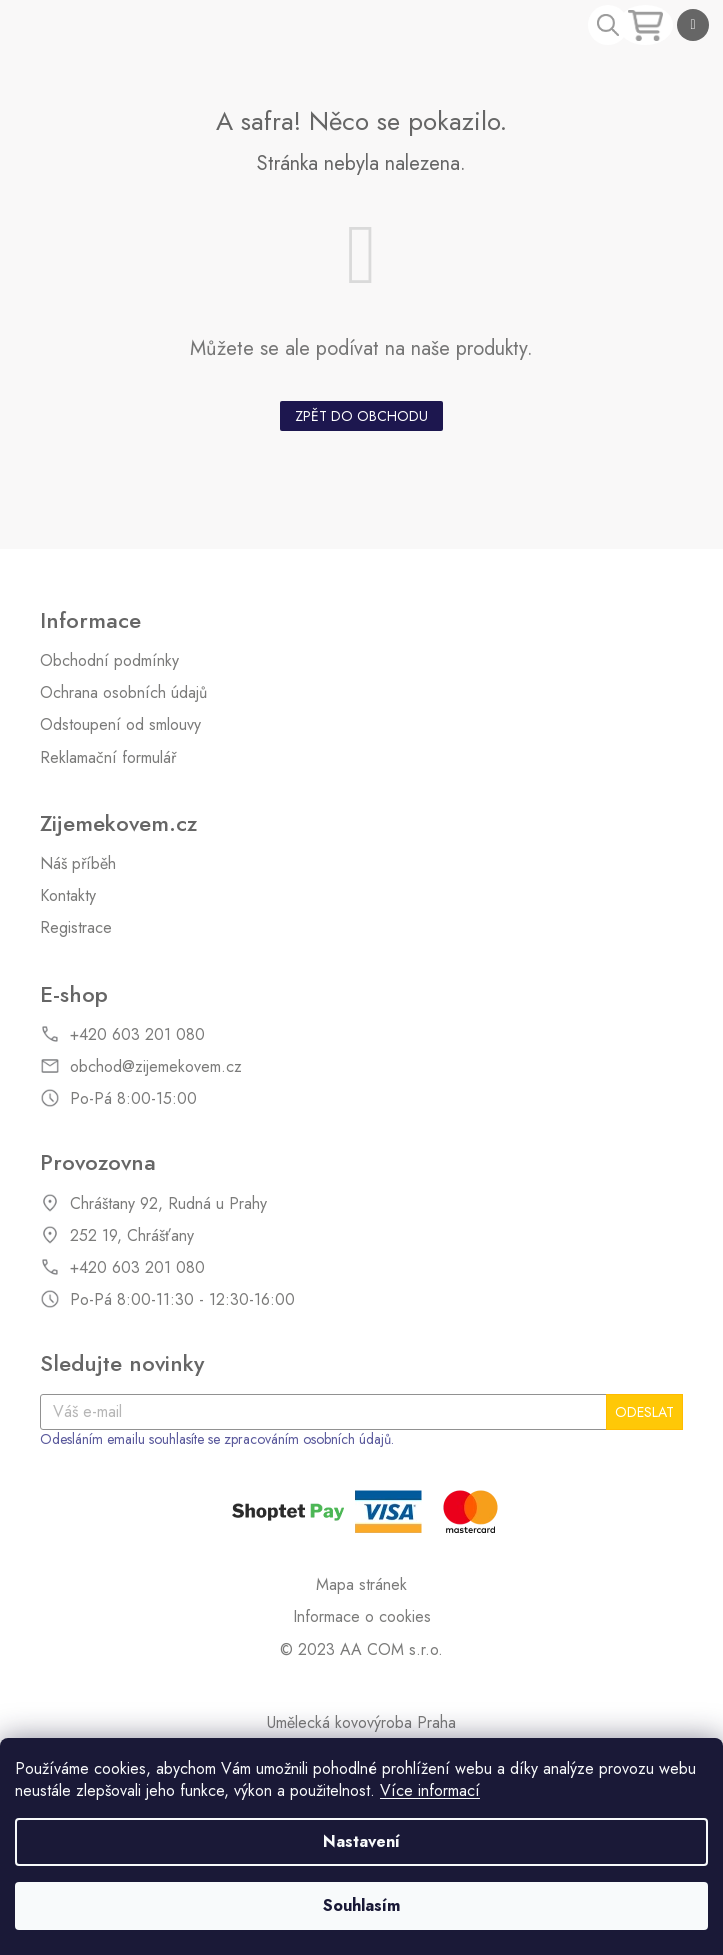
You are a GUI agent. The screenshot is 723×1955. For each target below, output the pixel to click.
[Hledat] (608, 25)
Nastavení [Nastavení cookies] (361, 1841)
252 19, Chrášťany (132, 1236)
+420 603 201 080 (137, 1035)
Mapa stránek (361, 1585)
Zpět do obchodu (361, 416)
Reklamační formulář (108, 758)
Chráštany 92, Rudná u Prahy (168, 1204)
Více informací (430, 1790)
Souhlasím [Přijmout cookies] (361, 1905)
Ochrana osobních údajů (123, 693)
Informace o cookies (362, 1617)
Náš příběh (78, 864)
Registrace (76, 928)
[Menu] (693, 25)
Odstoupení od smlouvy (120, 725)
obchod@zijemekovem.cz (156, 1067)
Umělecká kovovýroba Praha (361, 1722)
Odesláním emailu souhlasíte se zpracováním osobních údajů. (217, 1439)
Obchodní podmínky (109, 661)
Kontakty (68, 896)
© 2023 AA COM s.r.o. (361, 1650)
